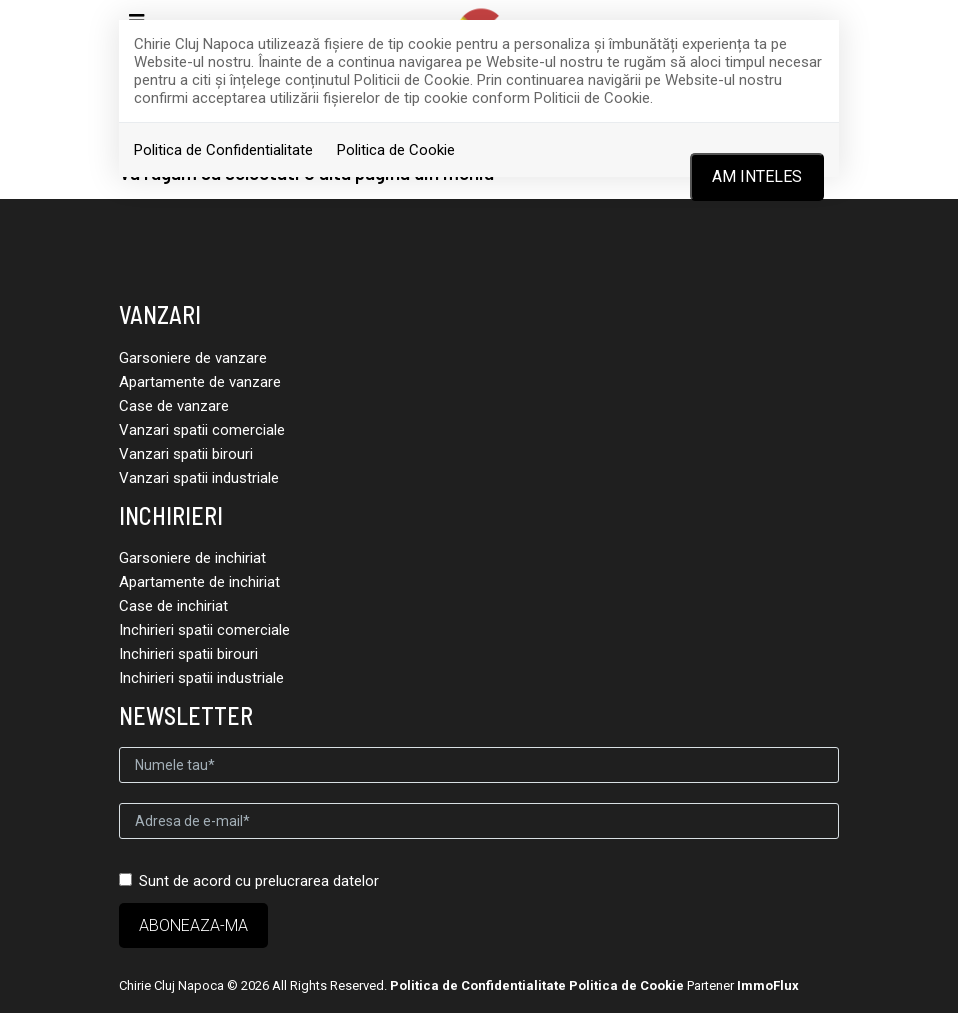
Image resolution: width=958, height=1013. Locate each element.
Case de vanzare (174, 406)
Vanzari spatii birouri (186, 454)
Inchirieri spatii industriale (201, 678)
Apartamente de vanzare (200, 382)
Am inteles (757, 176)
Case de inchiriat (173, 606)
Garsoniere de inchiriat (192, 558)
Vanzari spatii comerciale (202, 430)
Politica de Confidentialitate (223, 150)
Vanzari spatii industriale (199, 478)
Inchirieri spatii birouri (188, 654)
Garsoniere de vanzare (193, 358)
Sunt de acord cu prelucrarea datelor (249, 881)
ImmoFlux (768, 985)
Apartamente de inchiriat (199, 582)
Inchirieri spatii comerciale (204, 630)
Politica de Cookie (396, 150)
